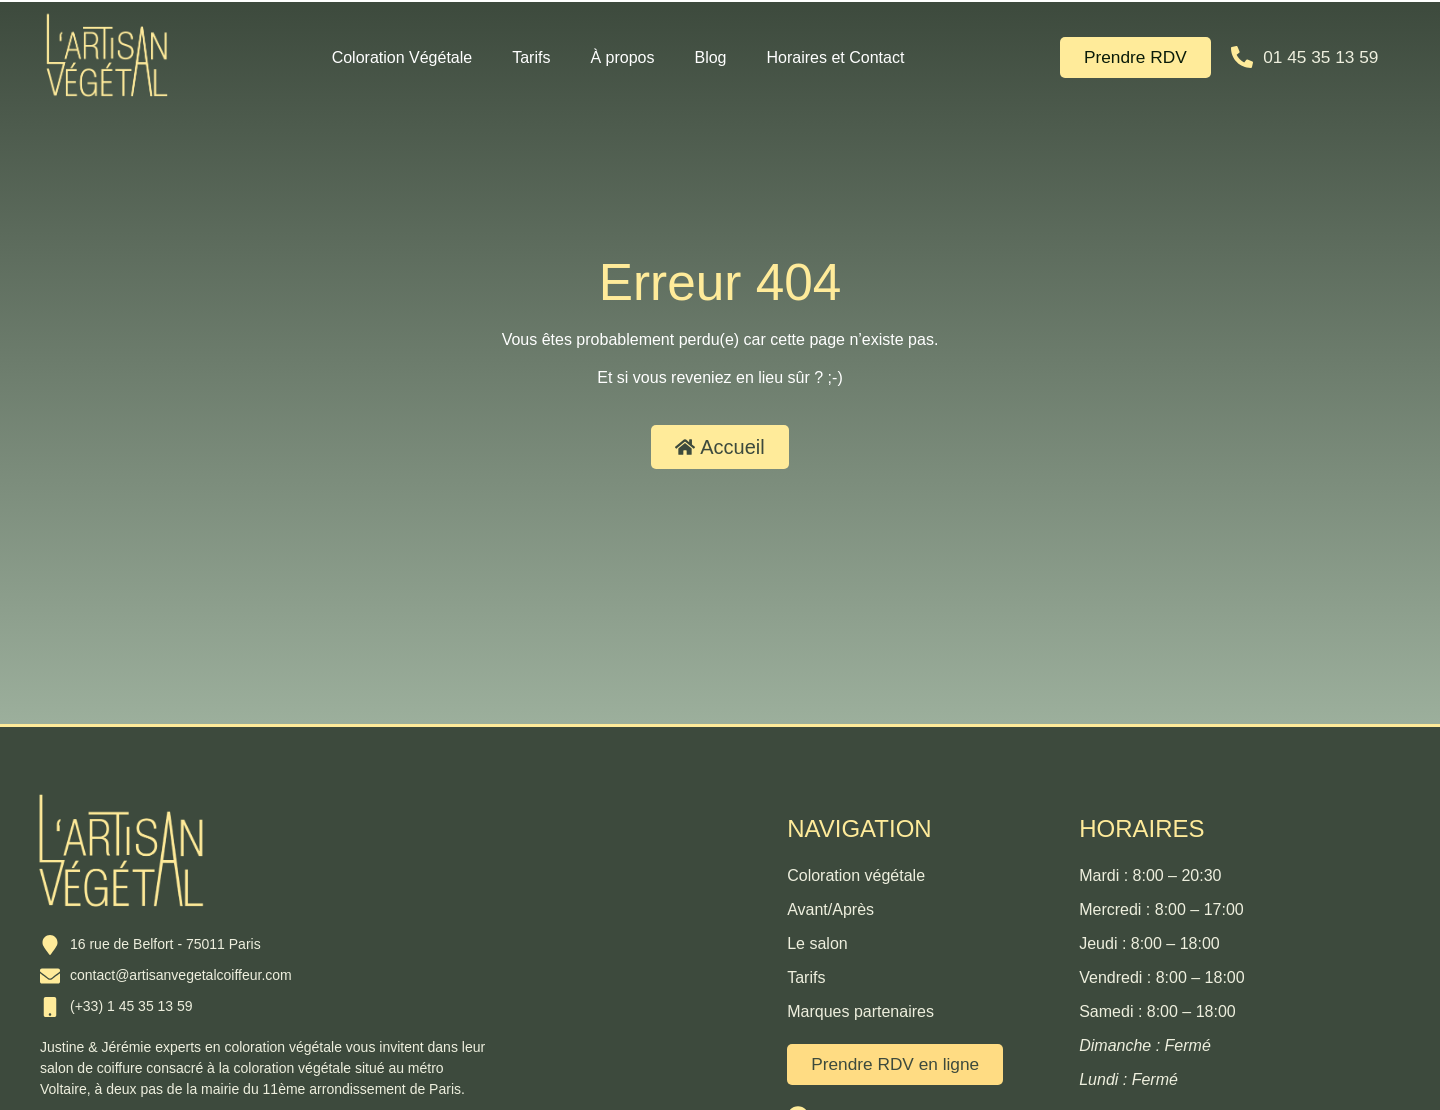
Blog (710, 57)
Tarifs (531, 57)
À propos (622, 57)
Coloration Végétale (402, 57)
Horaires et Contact (836, 57)
